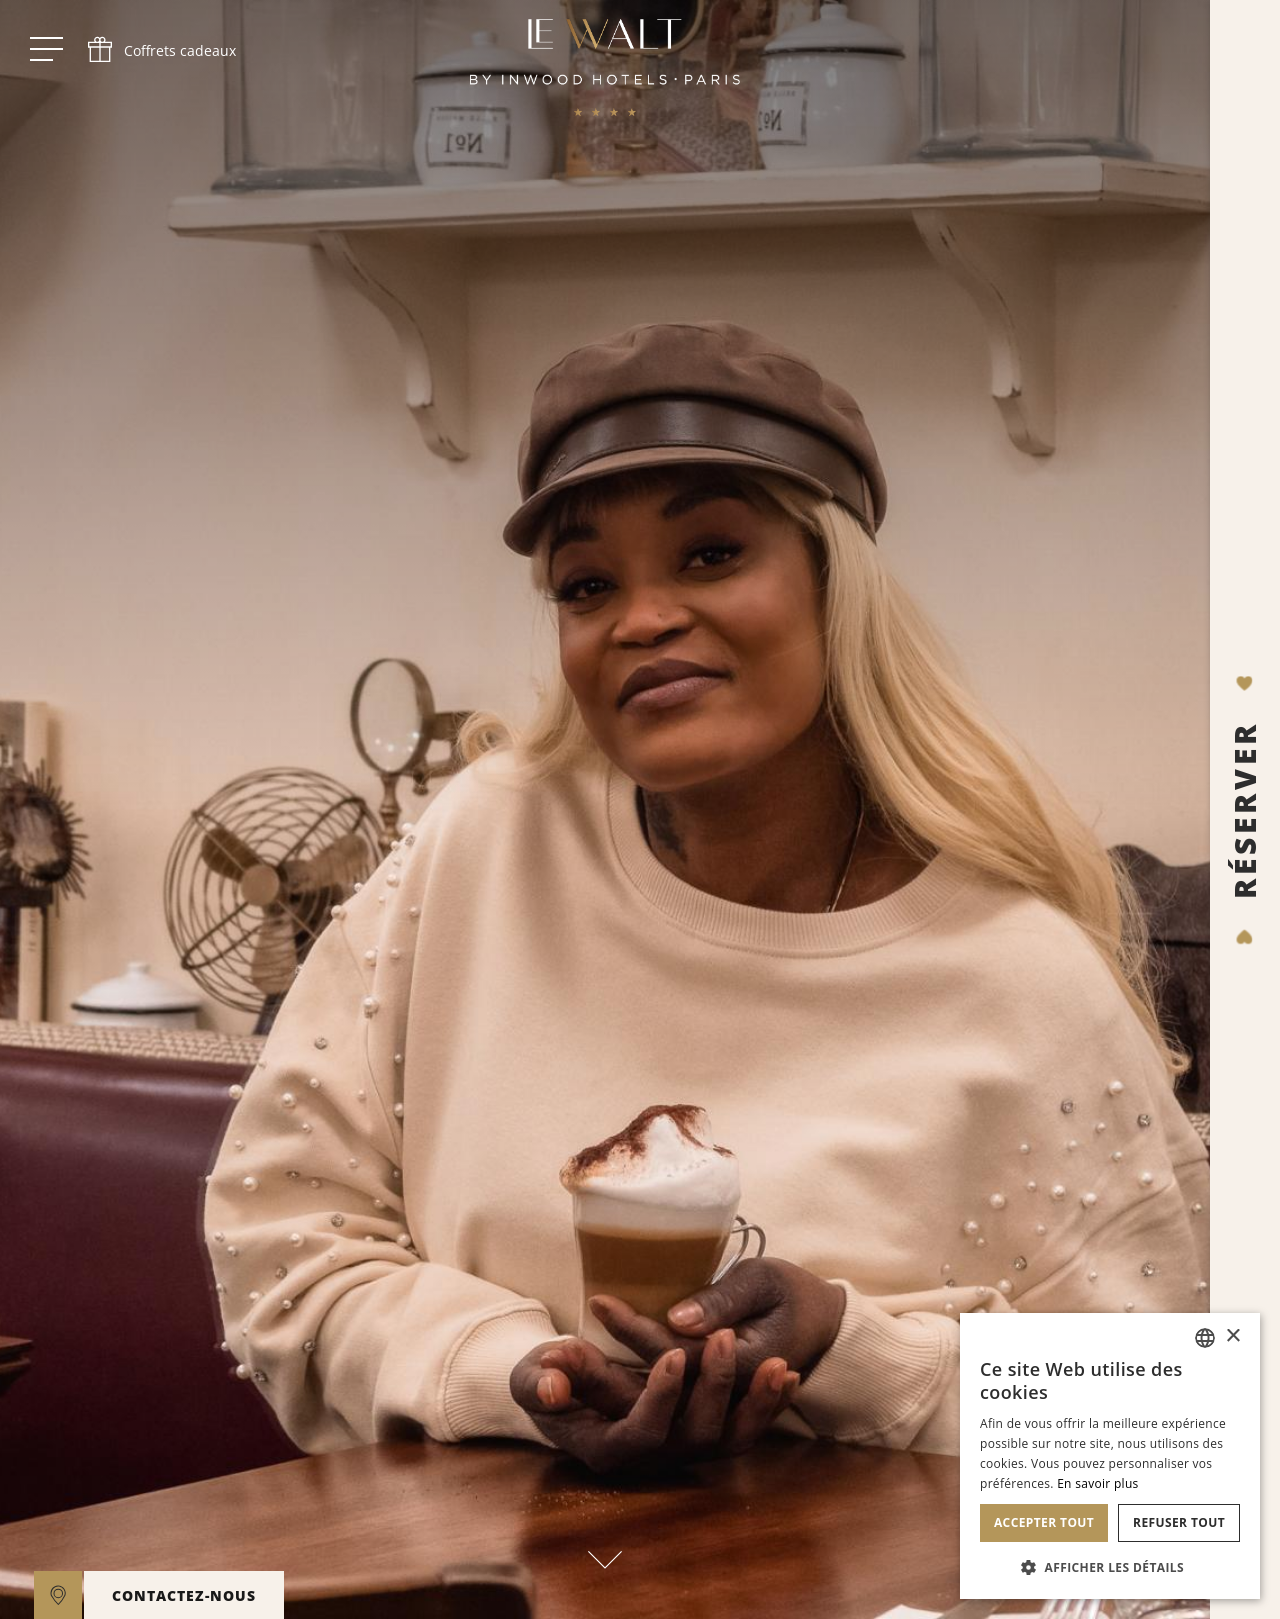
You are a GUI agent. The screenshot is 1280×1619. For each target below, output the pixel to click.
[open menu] (46, 50)
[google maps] (58, 1595)
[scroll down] (605, 1547)
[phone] (160, 50)
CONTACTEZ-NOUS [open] (184, 1595)
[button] (1110, 1567)
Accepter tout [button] (1044, 1522)
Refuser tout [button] (1179, 1522)
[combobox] (1205, 1338)
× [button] (1232, 1336)
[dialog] (1110, 1456)
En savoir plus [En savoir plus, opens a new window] (1097, 1483)
